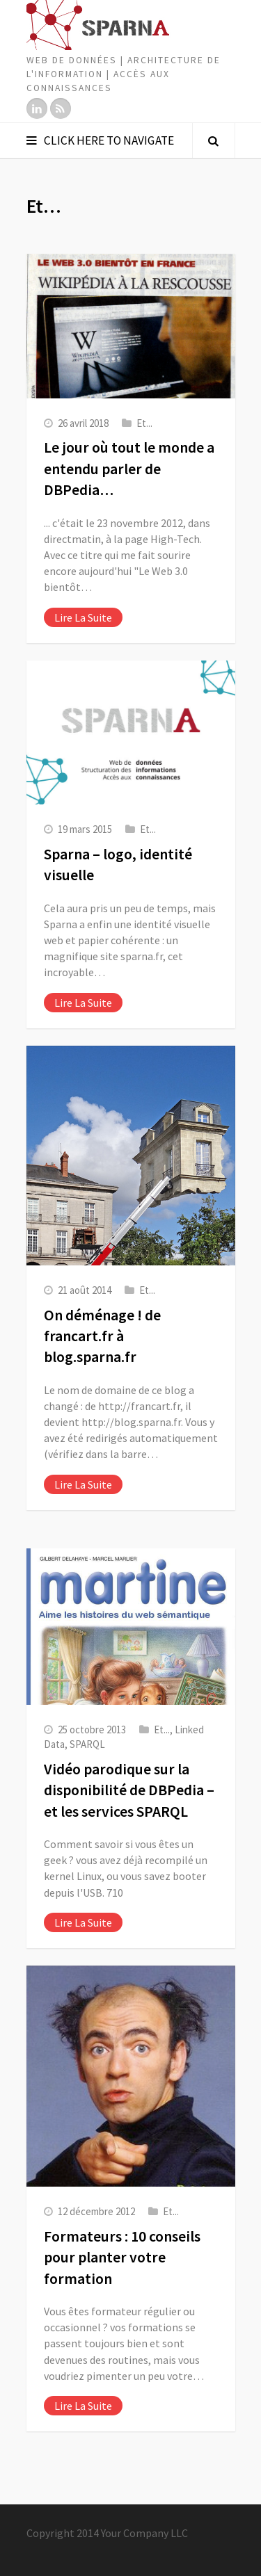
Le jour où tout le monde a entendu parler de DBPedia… (129, 468)
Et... (144, 423)
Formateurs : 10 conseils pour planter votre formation (122, 2257)
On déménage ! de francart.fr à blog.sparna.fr (102, 1336)
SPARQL (87, 1744)
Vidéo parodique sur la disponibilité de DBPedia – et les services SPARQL (129, 1790)
